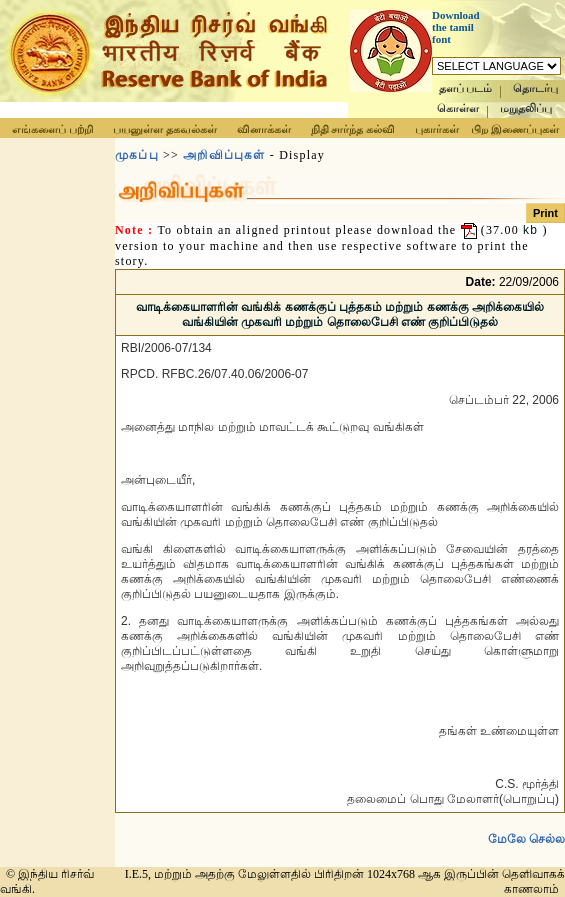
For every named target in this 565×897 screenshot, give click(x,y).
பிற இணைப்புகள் (515, 129)
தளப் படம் (466, 88)
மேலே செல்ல (526, 839)
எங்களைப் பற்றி (52, 129)
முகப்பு (137, 155)
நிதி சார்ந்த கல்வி (353, 129)
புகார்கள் (437, 129)
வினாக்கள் (264, 129)
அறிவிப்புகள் (224, 155)
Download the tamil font (456, 27)
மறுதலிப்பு (526, 108)
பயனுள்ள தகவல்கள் (165, 129)
